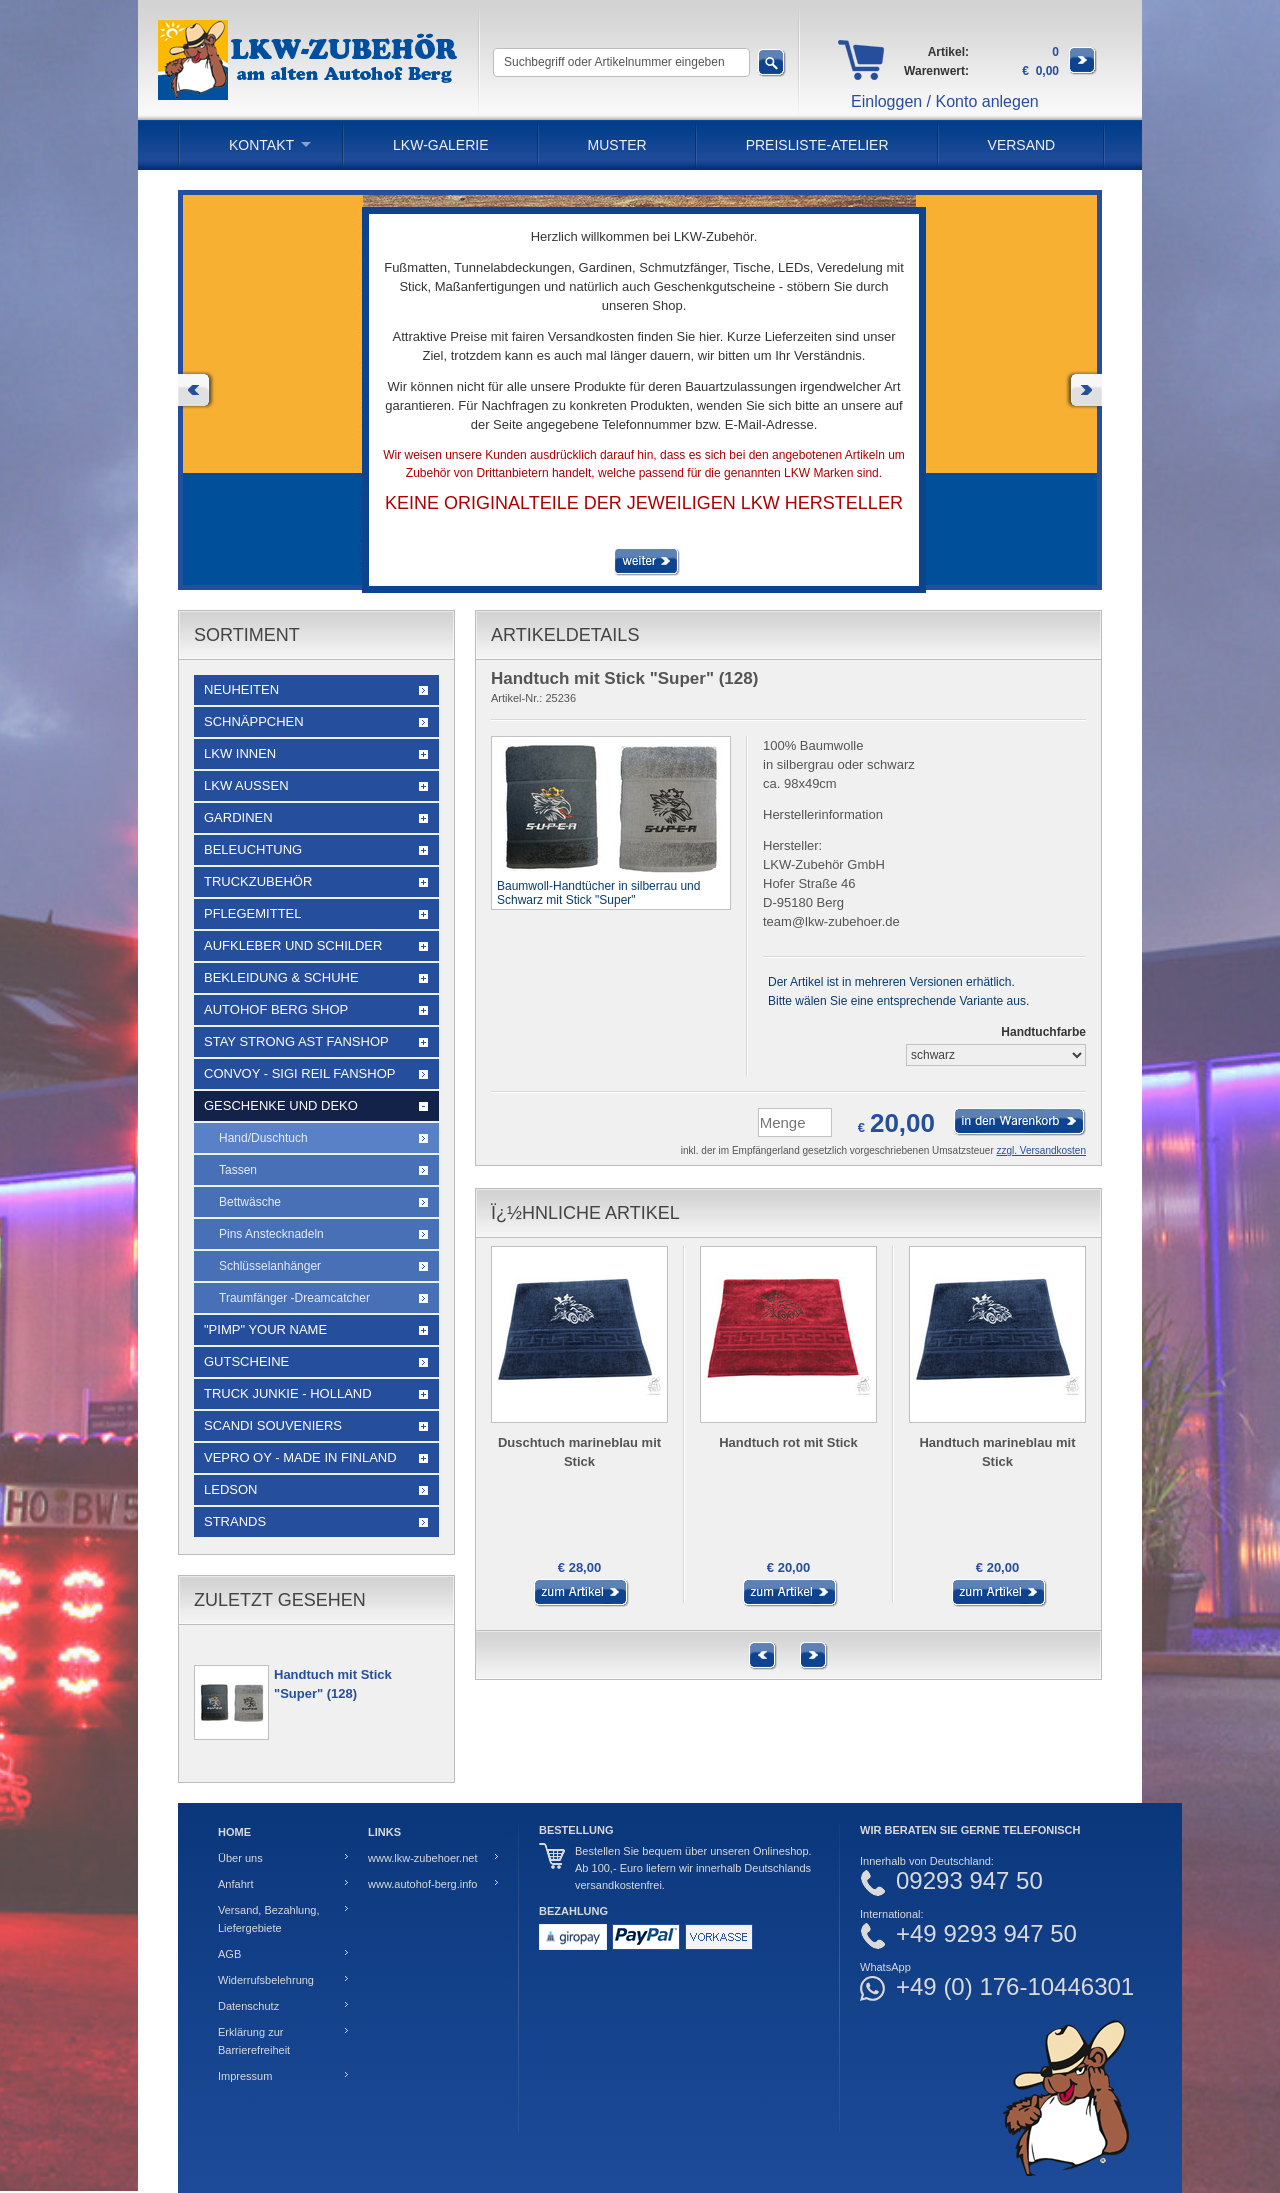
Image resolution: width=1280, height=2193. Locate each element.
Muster (617, 145)
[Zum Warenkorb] (1083, 71)
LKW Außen (246, 785)
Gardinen (238, 817)
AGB (229, 1954)
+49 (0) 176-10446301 (1015, 1987)
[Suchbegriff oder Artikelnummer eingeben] (621, 62)
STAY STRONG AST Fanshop (296, 1041)
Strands (235, 1521)
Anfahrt (235, 1884)
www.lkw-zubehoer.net (422, 1858)
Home (234, 1832)
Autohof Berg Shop (276, 1009)
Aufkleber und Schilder (293, 945)
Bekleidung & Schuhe (281, 977)
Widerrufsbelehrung (266, 1980)
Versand (1022, 145)
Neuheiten (241, 689)
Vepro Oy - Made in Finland (300, 1457)
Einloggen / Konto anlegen (945, 101)
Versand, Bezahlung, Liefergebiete (269, 1919)
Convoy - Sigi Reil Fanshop (299, 1073)
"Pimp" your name (265, 1329)
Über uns (240, 1858)
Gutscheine (246, 1361)
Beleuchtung (253, 849)
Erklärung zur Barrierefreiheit (254, 2041)
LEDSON (230, 1489)
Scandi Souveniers (273, 1425)
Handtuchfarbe (1043, 1032)
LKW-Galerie (440, 145)
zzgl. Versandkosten (1042, 1150)
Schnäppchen (254, 721)
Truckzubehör (258, 881)
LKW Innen (240, 753)
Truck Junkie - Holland (288, 1393)
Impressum (245, 2076)
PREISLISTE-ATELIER (817, 145)
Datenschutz (248, 2006)
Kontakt (261, 145)
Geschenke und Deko (281, 1105)
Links (384, 1832)
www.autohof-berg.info (422, 1884)
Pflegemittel (253, 913)
